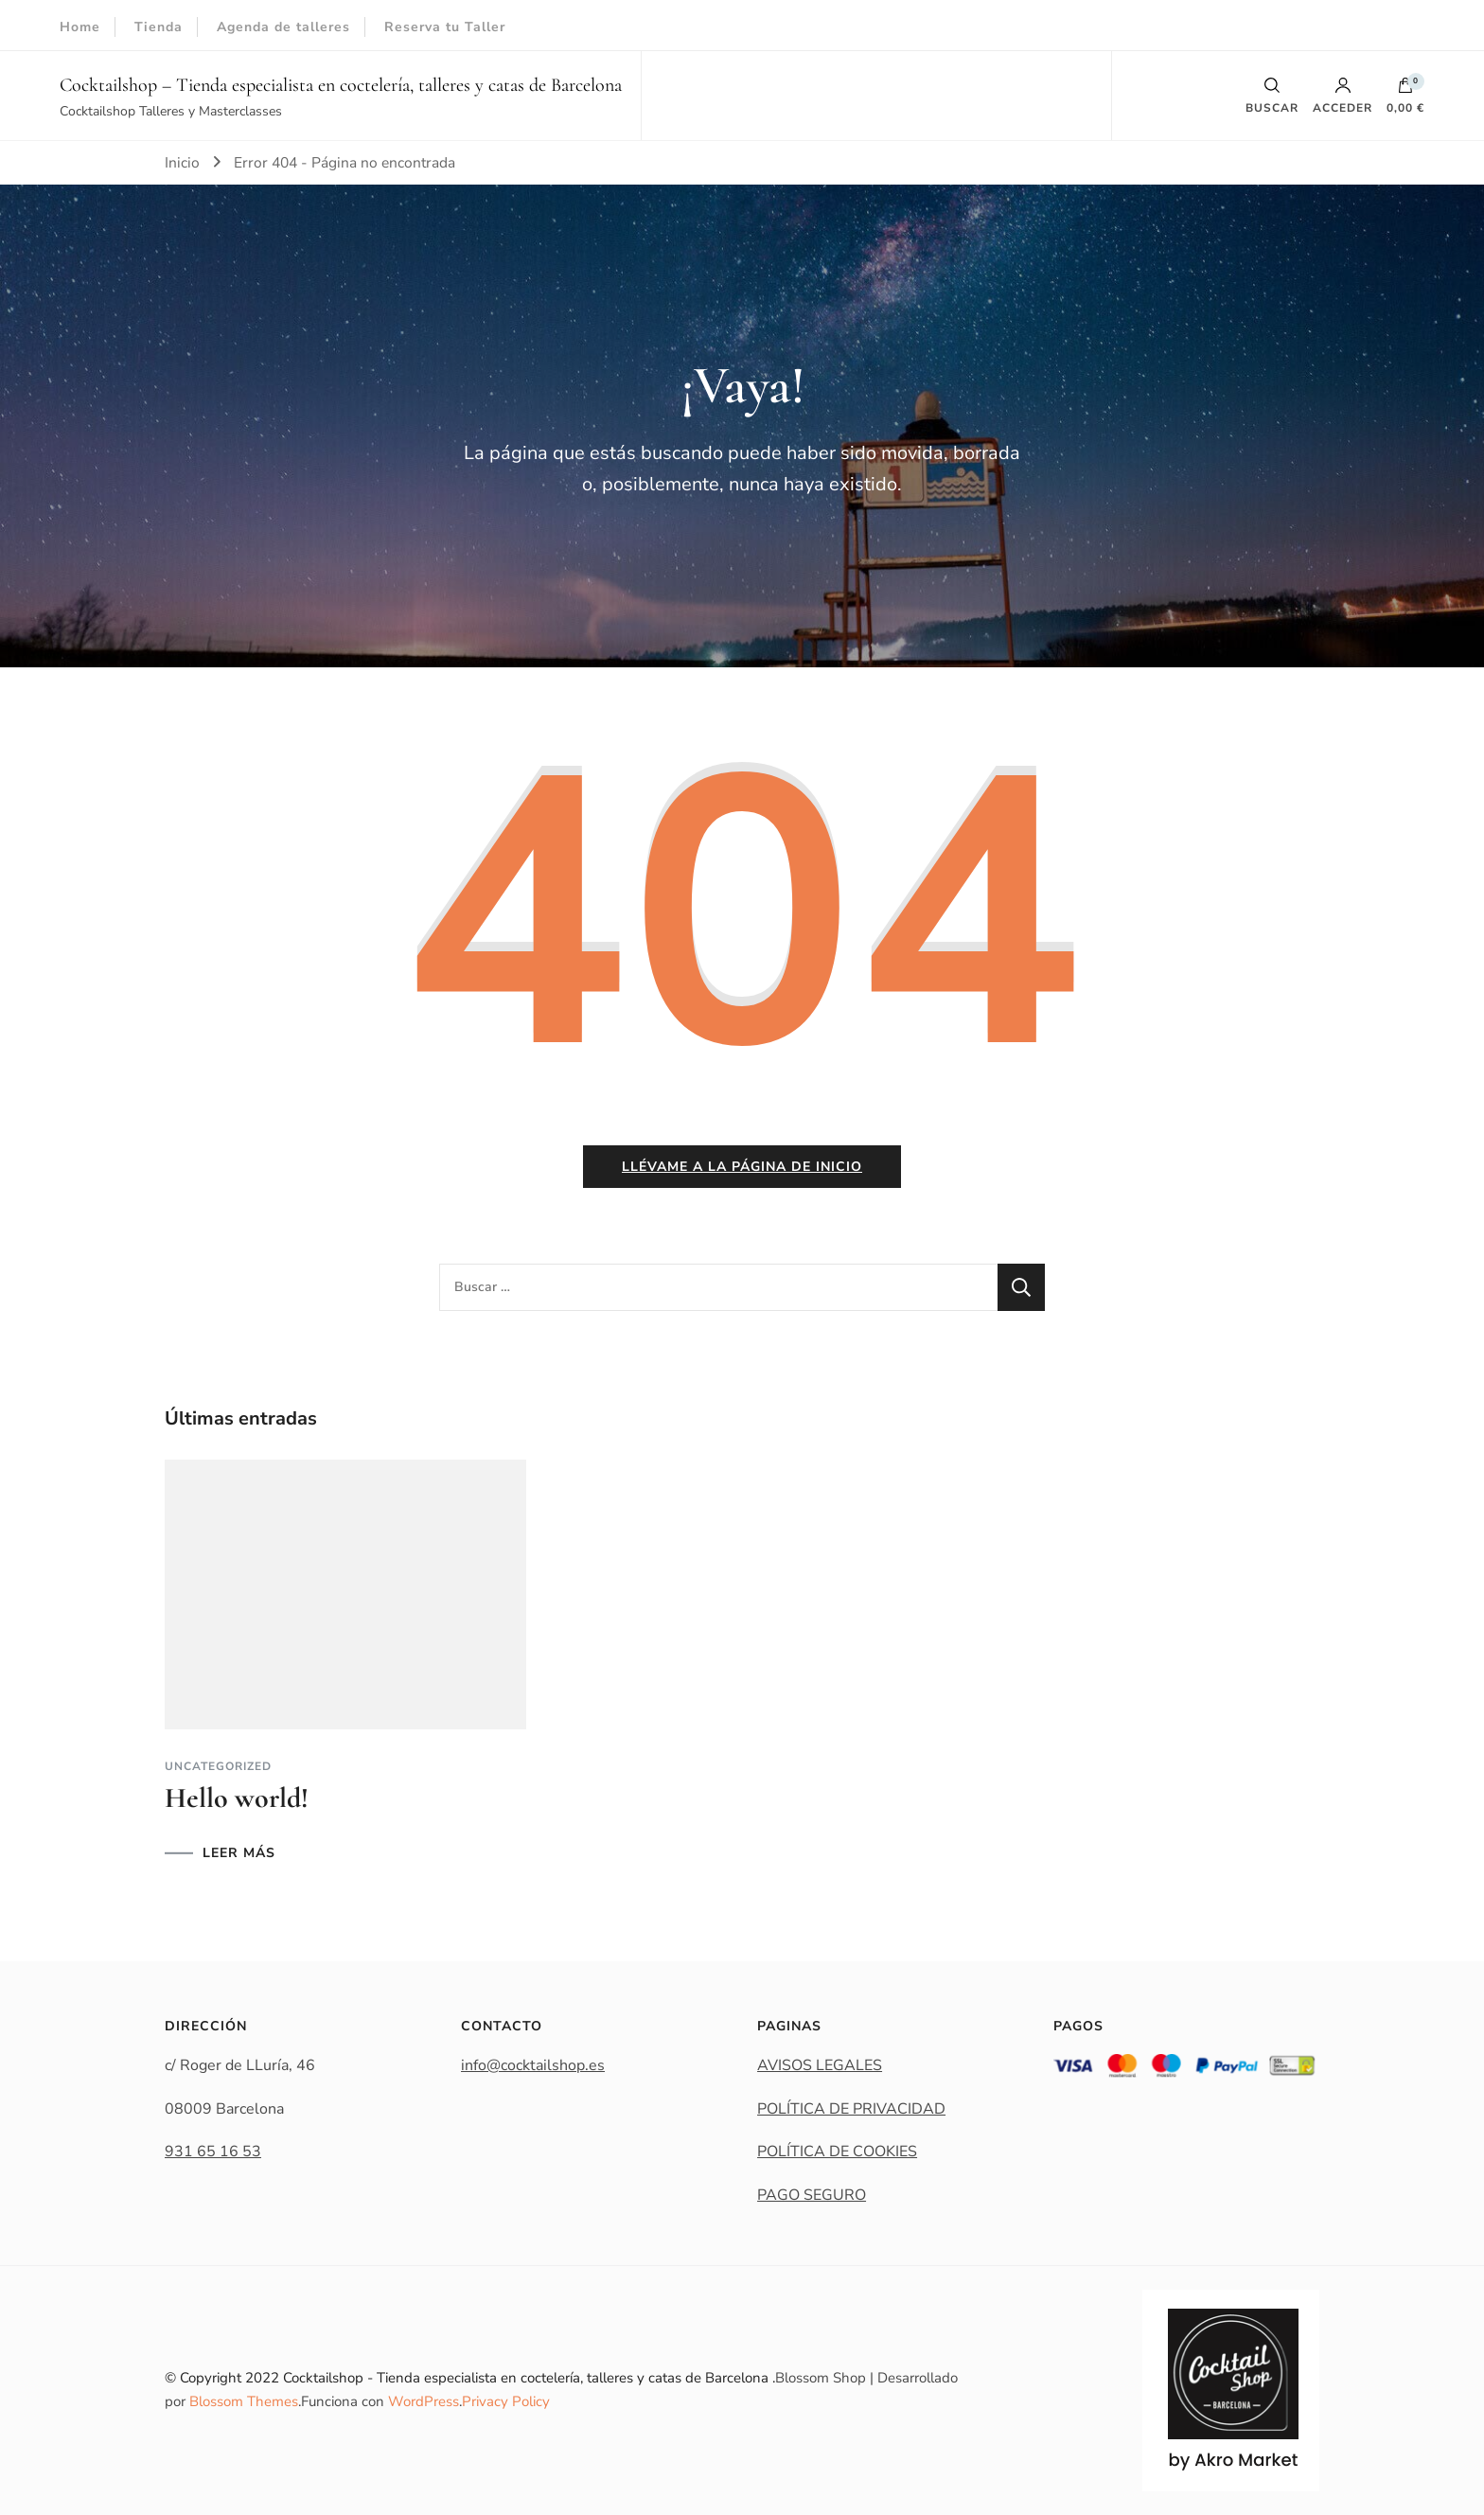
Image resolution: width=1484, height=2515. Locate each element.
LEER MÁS (239, 1853)
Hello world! (237, 1797)
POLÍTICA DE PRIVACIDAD (851, 2109)
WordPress (423, 2401)
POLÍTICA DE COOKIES (837, 2151)
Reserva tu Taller (444, 27)
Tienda (158, 27)
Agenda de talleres (283, 27)
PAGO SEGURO (811, 2195)
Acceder (1342, 96)
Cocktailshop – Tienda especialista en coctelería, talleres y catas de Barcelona (341, 85)
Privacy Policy (506, 2401)
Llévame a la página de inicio (742, 1167)
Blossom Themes (243, 2401)
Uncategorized (218, 1766)
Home (80, 27)
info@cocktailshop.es (533, 2065)
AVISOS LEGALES (819, 2065)
